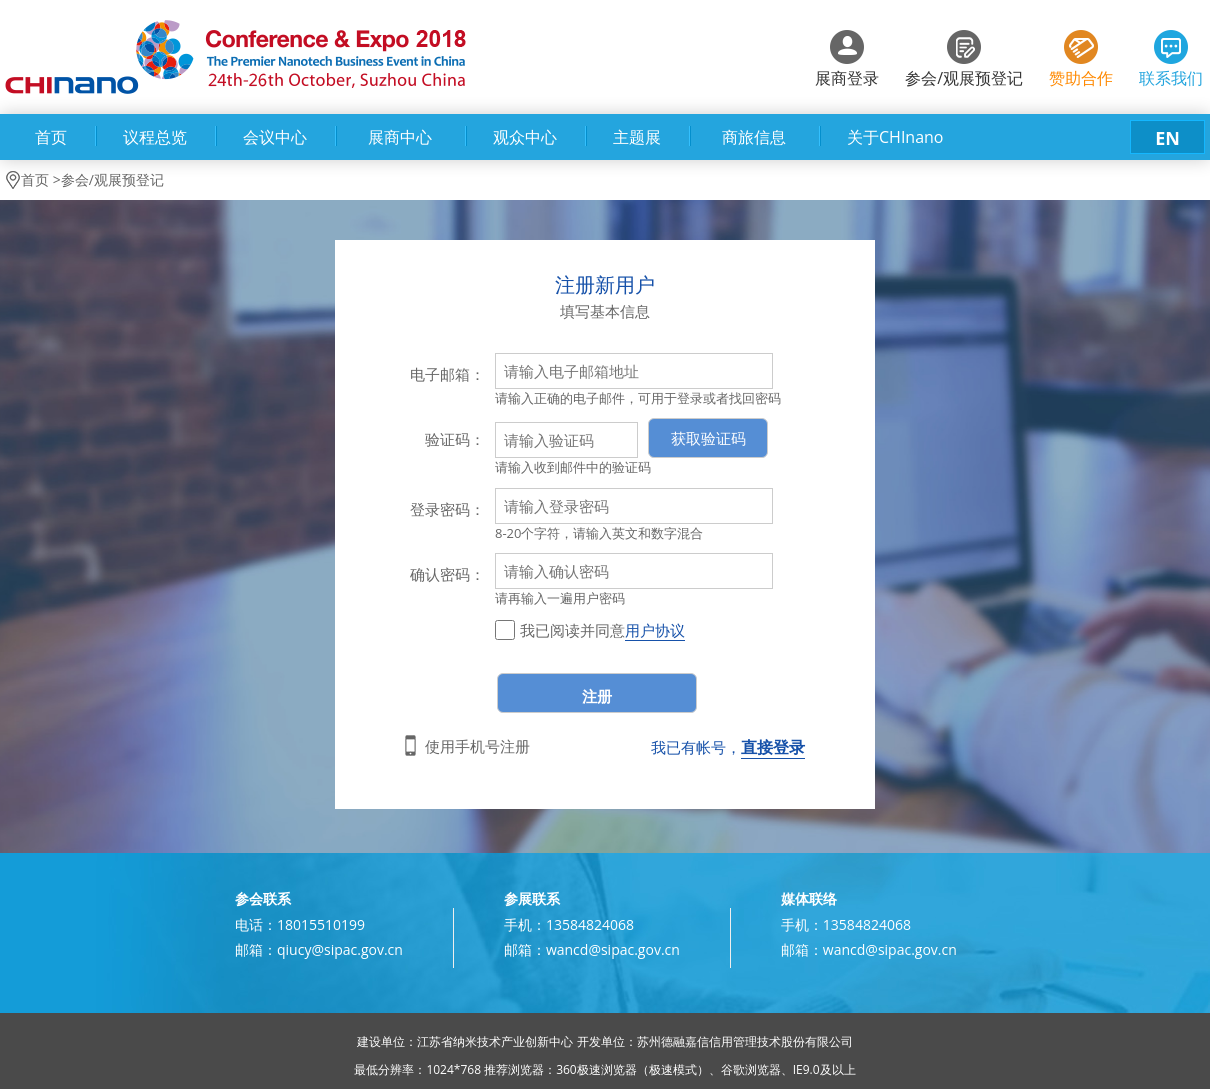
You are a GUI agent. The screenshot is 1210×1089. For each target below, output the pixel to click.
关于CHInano (895, 137)
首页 (51, 137)
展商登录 (847, 78)
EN (1167, 138)
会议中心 (275, 137)
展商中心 (400, 137)
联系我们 (1171, 78)
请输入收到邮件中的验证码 (573, 467)
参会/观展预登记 (964, 78)
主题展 (637, 137)
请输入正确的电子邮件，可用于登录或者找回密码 (638, 398)
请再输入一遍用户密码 (560, 598)
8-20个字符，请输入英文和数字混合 (599, 533)
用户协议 (655, 630)
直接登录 (773, 747)
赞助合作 (1081, 78)
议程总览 (155, 137)
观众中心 (525, 137)
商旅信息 (754, 137)
